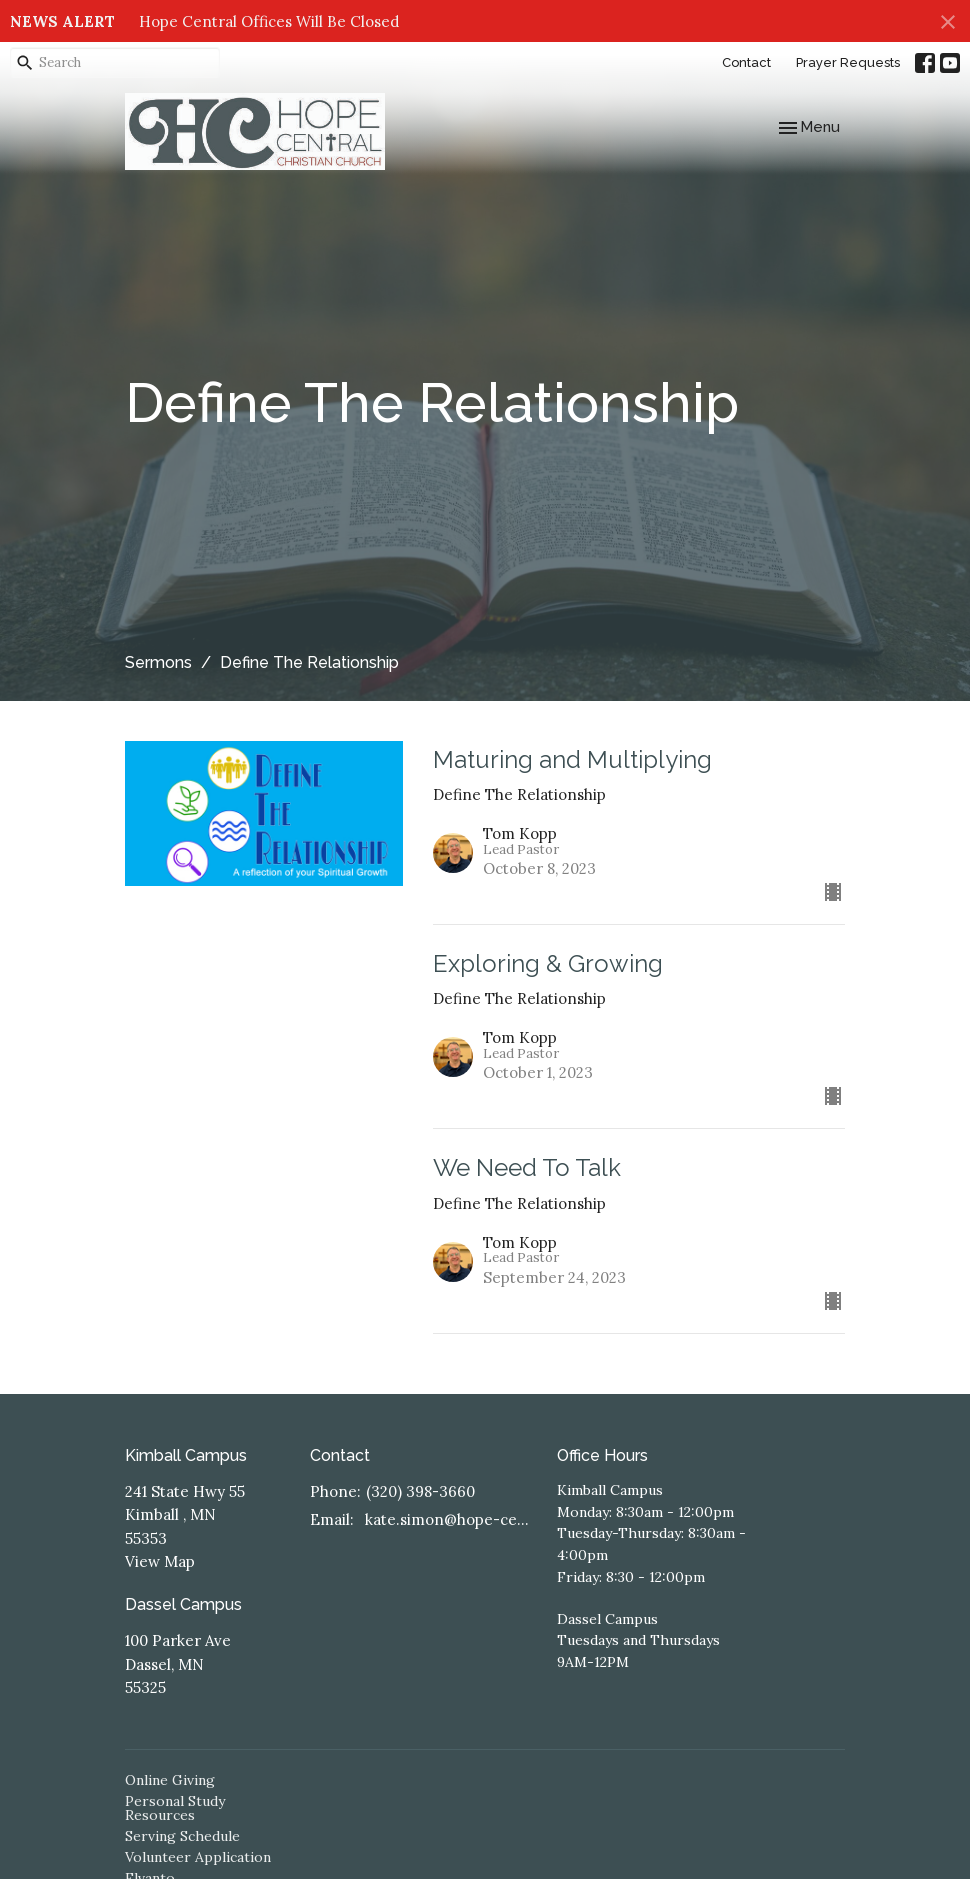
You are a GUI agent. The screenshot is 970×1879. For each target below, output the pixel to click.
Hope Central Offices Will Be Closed (269, 21)
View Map (160, 1561)
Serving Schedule (182, 1836)
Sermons (158, 662)
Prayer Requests (848, 62)
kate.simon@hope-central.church (451, 1519)
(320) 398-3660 (420, 1491)
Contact (746, 62)
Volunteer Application (198, 1857)
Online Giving (170, 1780)
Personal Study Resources (175, 1808)
